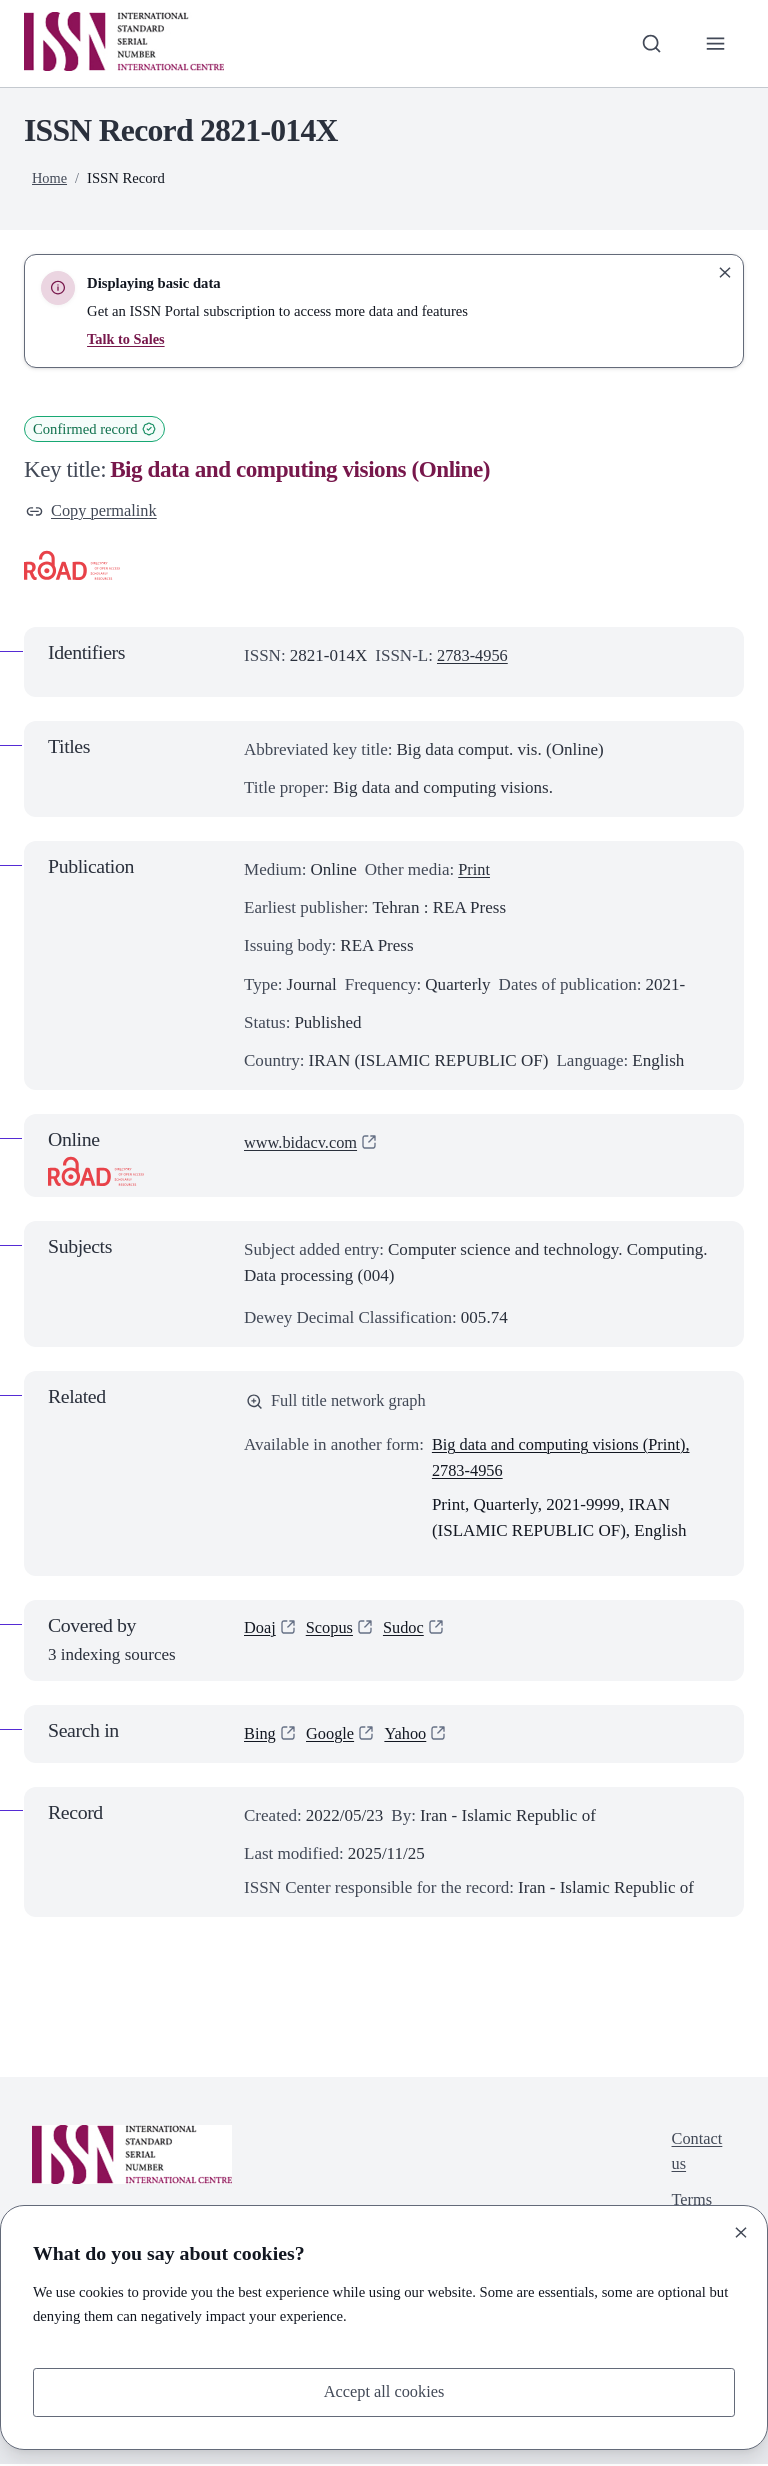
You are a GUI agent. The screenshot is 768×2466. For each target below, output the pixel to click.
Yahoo (410, 1735)
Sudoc (407, 1631)
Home (50, 178)
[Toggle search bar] (649, 43)
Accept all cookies (384, 2391)
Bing (260, 1735)
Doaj (260, 1631)
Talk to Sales (126, 339)
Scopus (331, 1631)
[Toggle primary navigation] (715, 43)
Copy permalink (93, 511)
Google (332, 1735)
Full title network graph (339, 1403)
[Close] (741, 2231)
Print (474, 871)
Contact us (695, 2155)
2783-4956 (474, 656)
